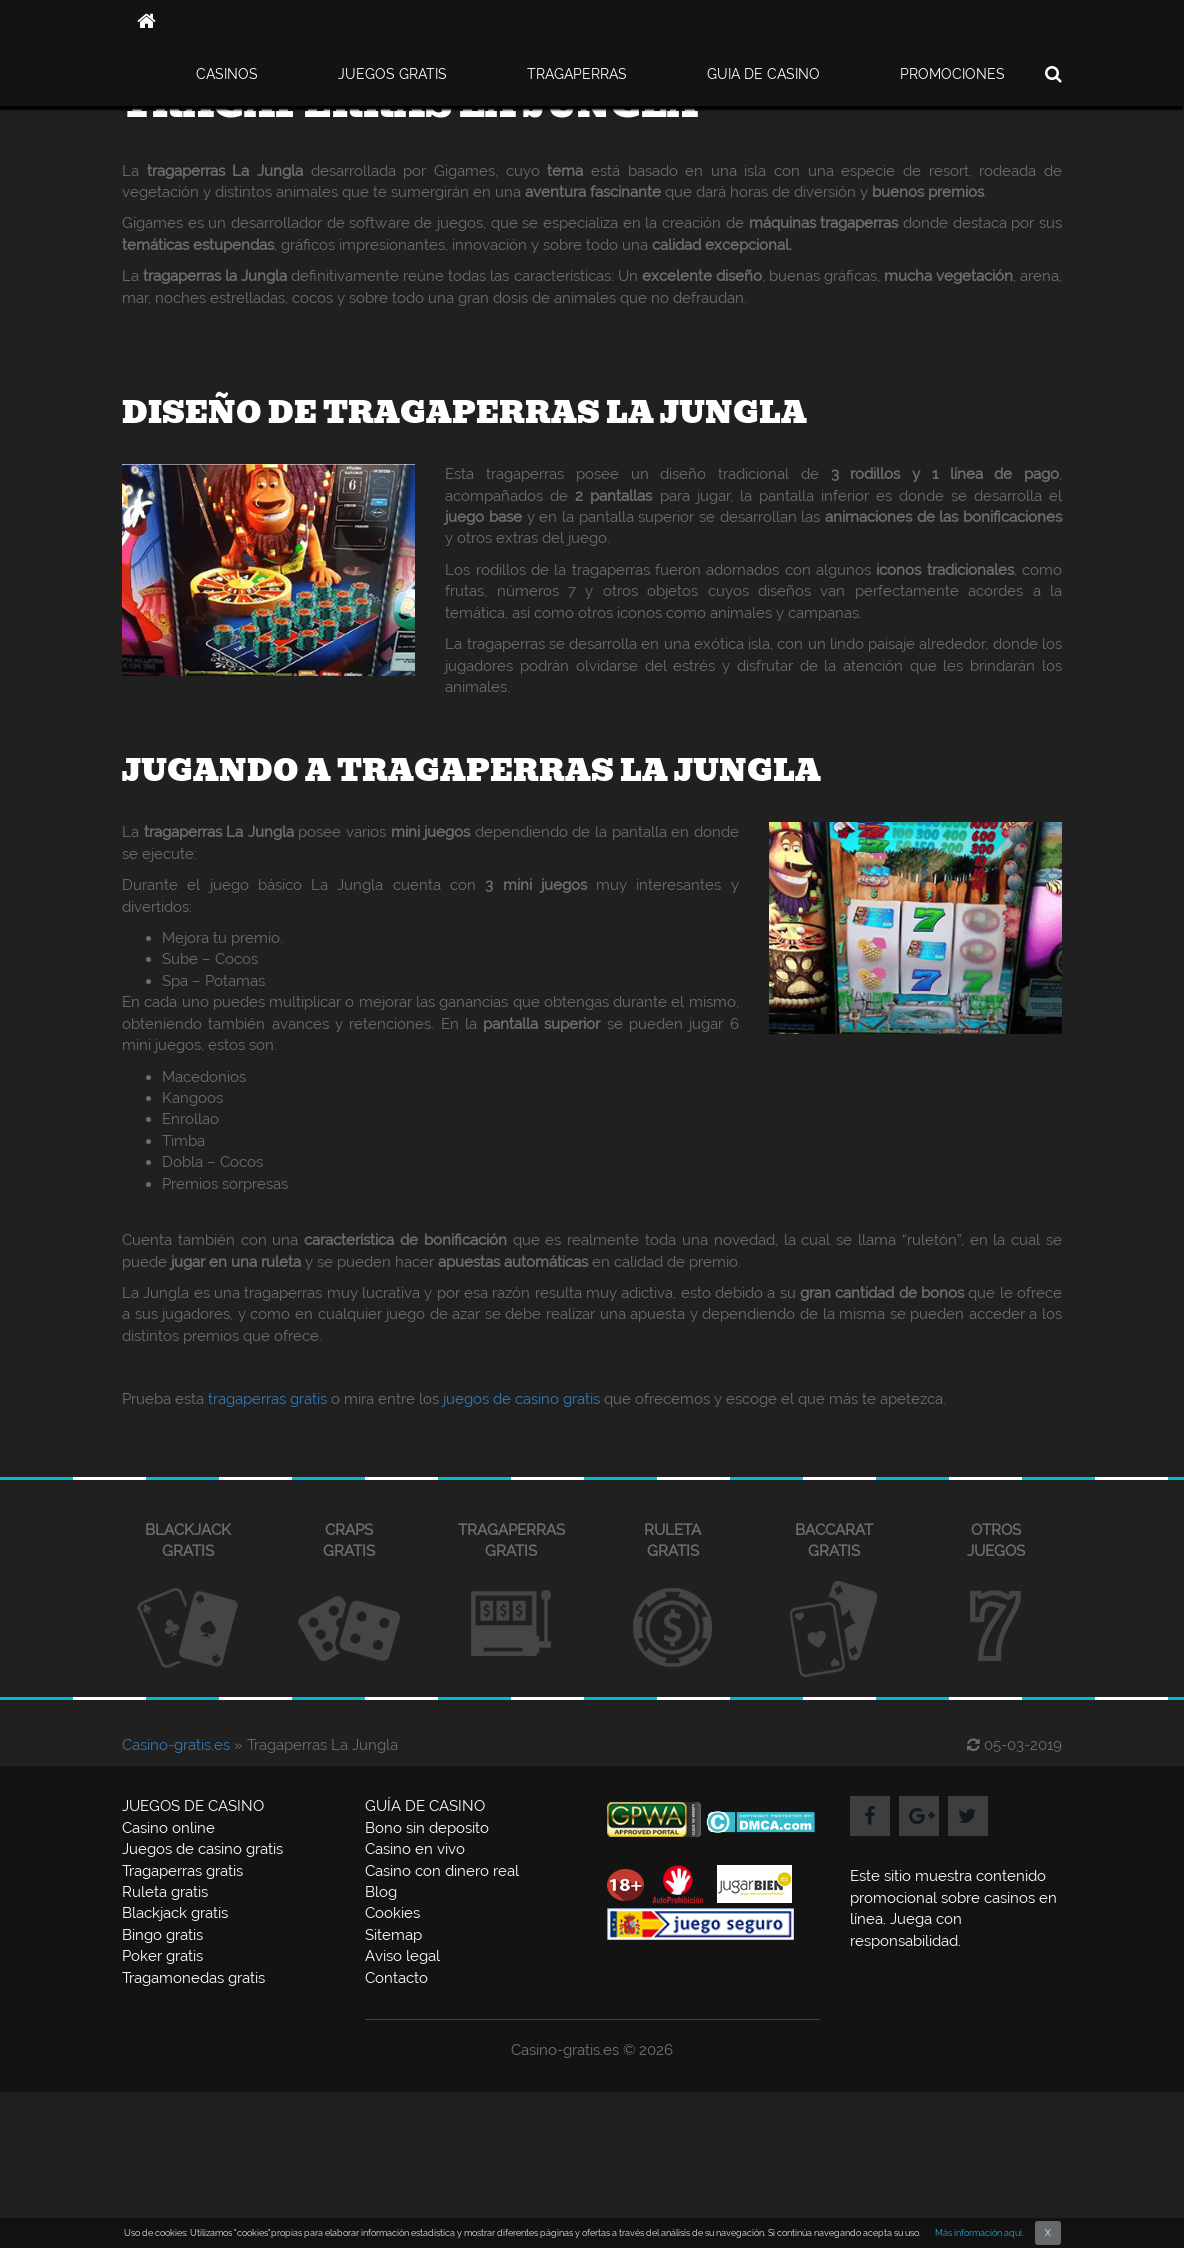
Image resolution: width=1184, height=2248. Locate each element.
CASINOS (227, 74)
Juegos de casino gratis (202, 1849)
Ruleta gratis (165, 1892)
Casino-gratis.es (176, 1745)
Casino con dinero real (442, 1871)
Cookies (392, 1913)
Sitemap (393, 1935)
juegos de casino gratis (521, 1399)
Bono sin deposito (427, 1828)
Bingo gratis (162, 1935)
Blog (381, 1892)
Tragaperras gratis (182, 1871)
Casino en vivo (415, 1849)
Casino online (168, 1828)
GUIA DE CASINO (763, 74)
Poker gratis (162, 1956)
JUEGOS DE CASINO (193, 1806)
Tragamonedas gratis (193, 1978)
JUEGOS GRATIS (392, 74)
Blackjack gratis (175, 1913)
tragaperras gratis (267, 1399)
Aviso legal (402, 1956)
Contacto (396, 1978)
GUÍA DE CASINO (425, 1806)
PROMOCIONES (952, 74)
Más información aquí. (979, 2233)
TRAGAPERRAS (577, 74)
